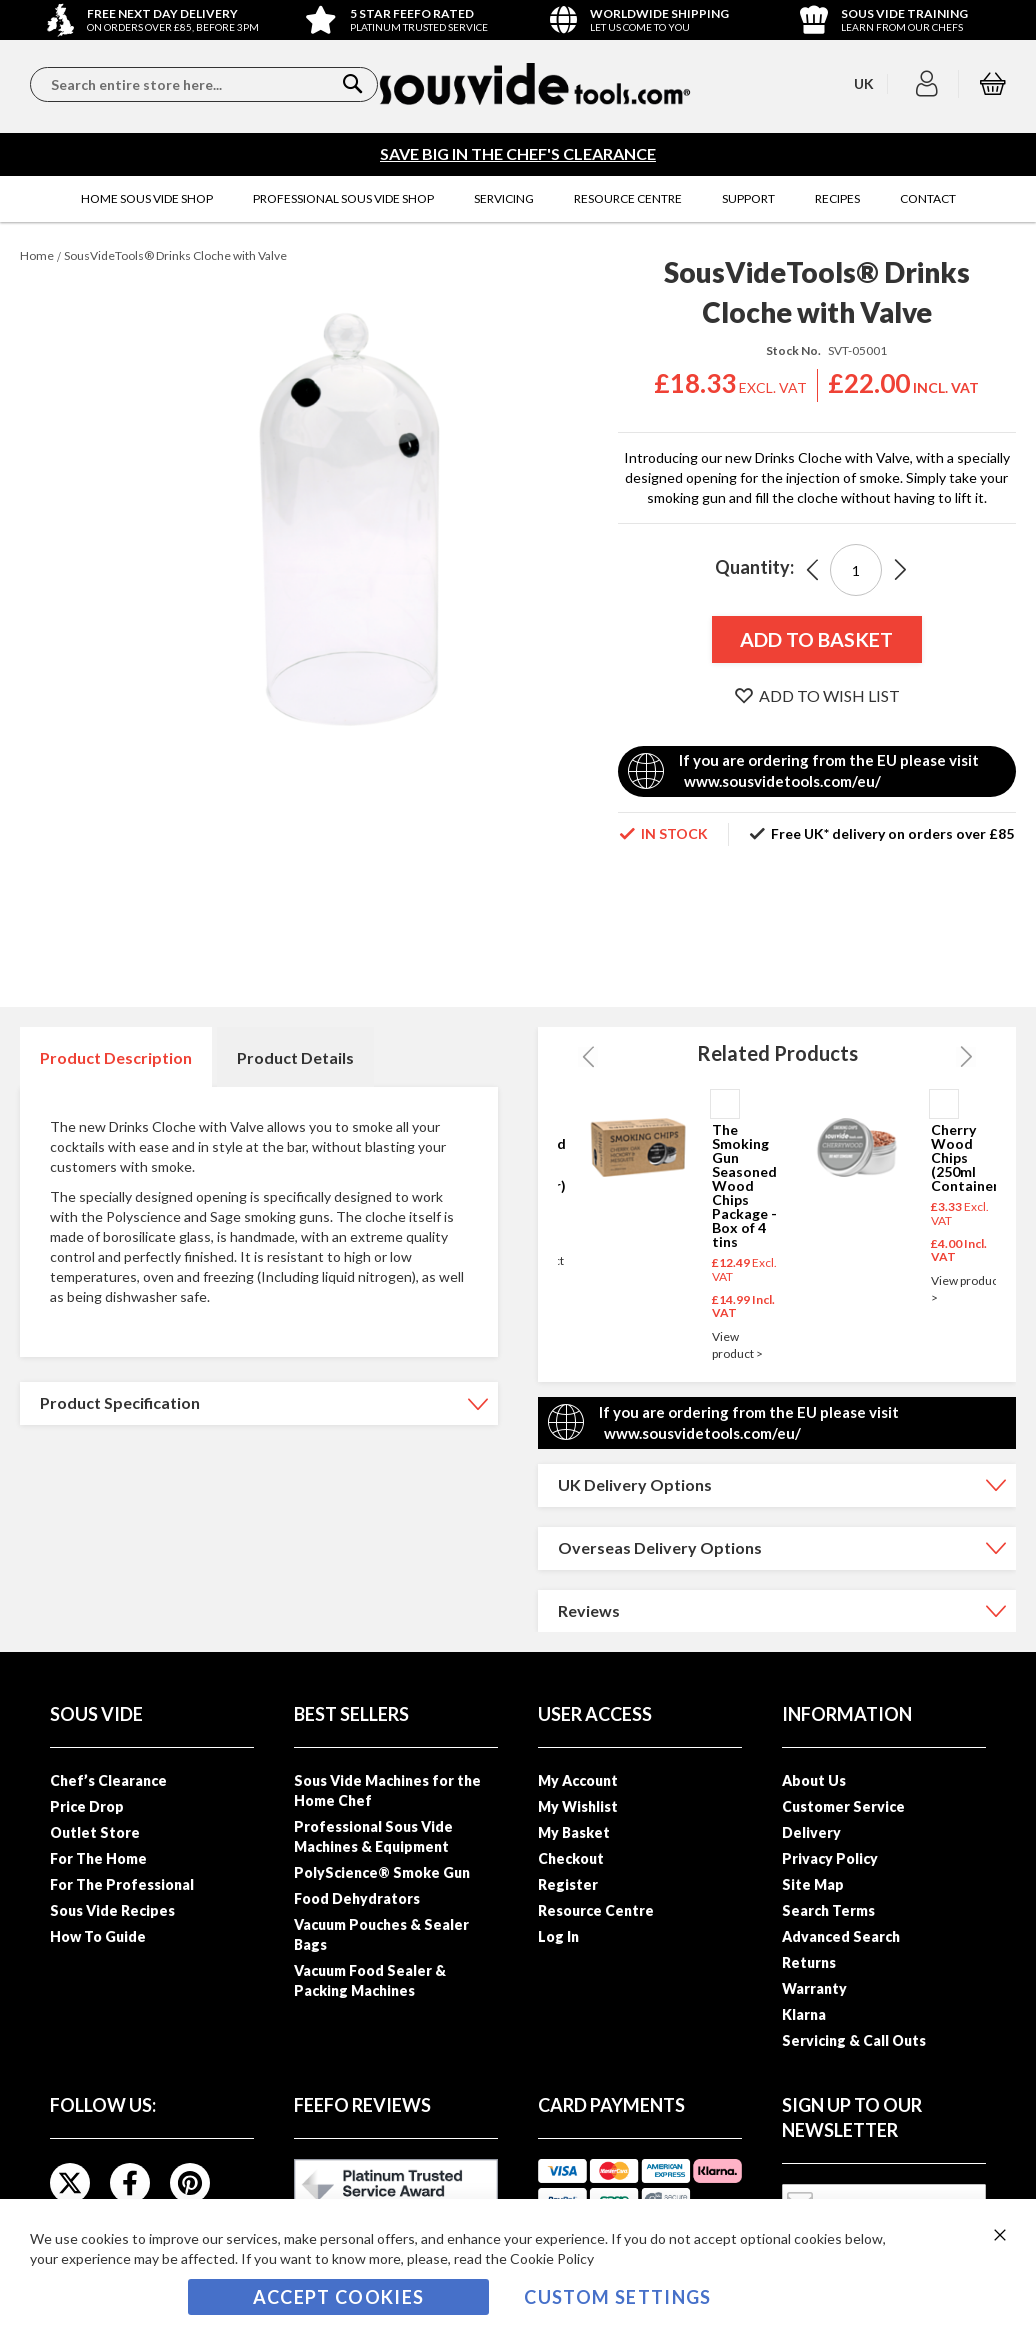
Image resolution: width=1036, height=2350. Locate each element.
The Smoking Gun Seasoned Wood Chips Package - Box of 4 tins (744, 1185)
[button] (929, 84)
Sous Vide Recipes (112, 1910)
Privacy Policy (830, 1858)
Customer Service (843, 1806)
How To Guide (98, 1936)
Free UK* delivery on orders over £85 (892, 833)
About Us (814, 1780)
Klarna (804, 2014)
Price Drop (87, 1806)
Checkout (571, 1858)
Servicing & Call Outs (854, 2040)
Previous (588, 1057)
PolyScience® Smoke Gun (382, 1872)
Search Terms (828, 1910)
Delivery (811, 1832)
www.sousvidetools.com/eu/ (782, 781)
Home (37, 255)
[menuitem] (147, 199)
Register (568, 1884)
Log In (558, 1936)
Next (966, 1057)
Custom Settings (617, 2297)
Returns (809, 1962)
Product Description (116, 1057)
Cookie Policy (552, 2258)
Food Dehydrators (357, 1898)
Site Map (813, 1884)
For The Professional (122, 1884)
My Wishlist (578, 1806)
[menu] (518, 199)
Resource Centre (596, 1910)
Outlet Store (95, 1832)
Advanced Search (841, 1936)
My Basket (574, 1832)
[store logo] (535, 84)
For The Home (98, 1858)
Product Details (295, 1057)
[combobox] (204, 84)
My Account (578, 1780)
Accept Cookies (339, 2297)
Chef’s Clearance (108, 1780)
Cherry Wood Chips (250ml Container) (967, 1157)
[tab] (116, 1057)
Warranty (814, 1988)
